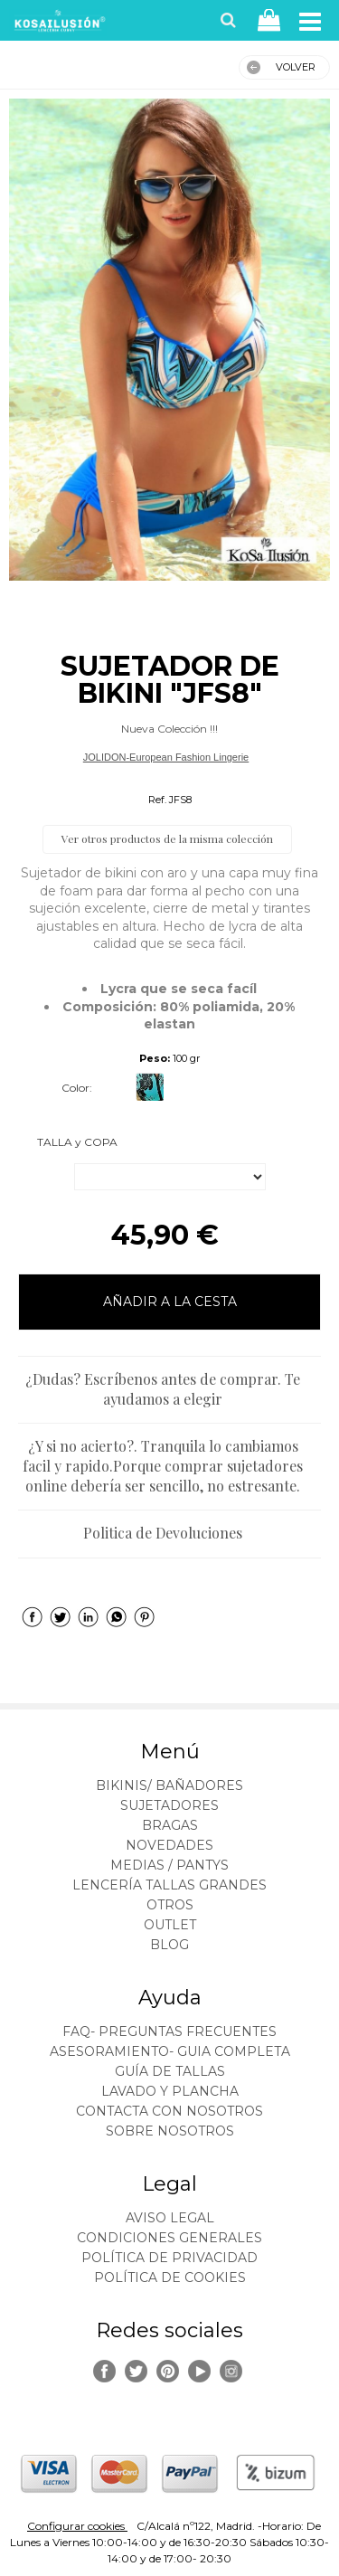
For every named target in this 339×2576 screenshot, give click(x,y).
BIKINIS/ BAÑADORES (169, 1785)
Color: (76, 1087)
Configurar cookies (77, 2526)
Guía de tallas (170, 2071)
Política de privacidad (169, 2257)
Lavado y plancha (170, 2091)
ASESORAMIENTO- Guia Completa (170, 2051)
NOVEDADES (169, 1845)
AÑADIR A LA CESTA (170, 1301)
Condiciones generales (169, 2238)
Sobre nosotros (170, 2131)
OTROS (169, 1905)
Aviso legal (170, 2218)
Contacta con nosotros (169, 2111)
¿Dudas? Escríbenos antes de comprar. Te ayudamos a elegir (162, 1388)
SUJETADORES (169, 1805)
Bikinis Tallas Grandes (165, 778)
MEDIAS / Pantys (169, 1865)
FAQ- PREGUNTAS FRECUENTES (169, 2031)
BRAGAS (170, 1825)
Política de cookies (170, 2277)
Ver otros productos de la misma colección (167, 838)
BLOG (169, 1945)
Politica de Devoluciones (162, 1532)
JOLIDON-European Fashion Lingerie (166, 757)
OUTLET (170, 1925)
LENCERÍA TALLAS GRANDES (169, 1885)
